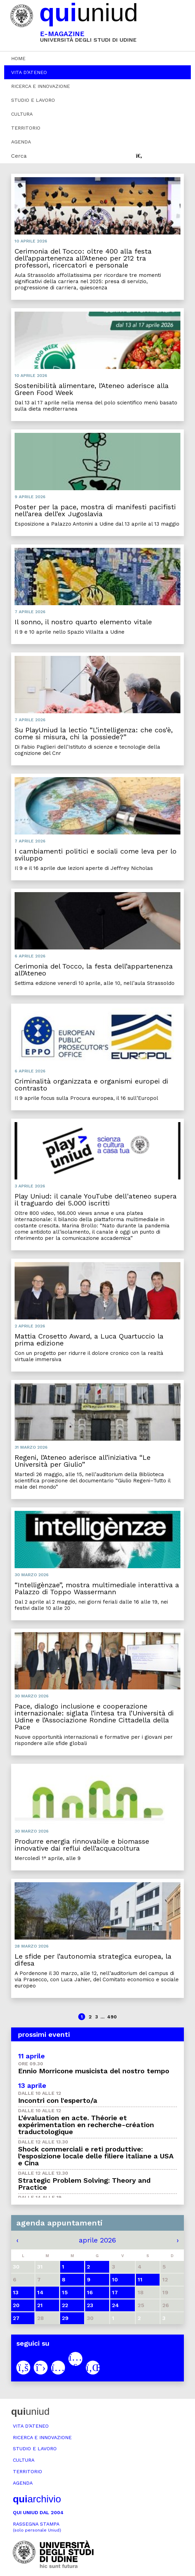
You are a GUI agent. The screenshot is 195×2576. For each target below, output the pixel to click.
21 (40, 2305)
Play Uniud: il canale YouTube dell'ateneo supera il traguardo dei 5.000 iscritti (96, 1199)
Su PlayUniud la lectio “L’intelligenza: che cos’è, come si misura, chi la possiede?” (94, 733)
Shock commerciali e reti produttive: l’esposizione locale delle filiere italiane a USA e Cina (95, 2156)
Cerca (19, 156)
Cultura (22, 114)
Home (18, 58)
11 (140, 2279)
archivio (37, 2499)
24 (115, 2305)
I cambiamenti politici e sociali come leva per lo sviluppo (96, 854)
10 (115, 2279)
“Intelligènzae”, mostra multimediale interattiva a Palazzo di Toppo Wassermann (97, 1588)
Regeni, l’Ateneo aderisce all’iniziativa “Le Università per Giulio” (83, 1460)
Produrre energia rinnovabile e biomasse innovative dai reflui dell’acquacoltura (82, 1844)
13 (15, 2292)
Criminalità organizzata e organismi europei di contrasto (91, 1084)
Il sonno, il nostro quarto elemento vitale (83, 622)
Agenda (21, 142)
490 (112, 2016)
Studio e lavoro (33, 100)
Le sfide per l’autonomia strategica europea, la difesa (93, 1959)
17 (115, 2292)
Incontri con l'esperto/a (57, 2100)
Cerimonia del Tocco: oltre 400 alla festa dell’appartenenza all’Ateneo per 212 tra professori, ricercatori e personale (83, 258)
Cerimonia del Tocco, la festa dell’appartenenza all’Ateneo (94, 969)
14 (40, 2292)
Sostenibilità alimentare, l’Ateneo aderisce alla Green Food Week (92, 389)
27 (16, 2318)
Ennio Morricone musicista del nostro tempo (93, 2071)
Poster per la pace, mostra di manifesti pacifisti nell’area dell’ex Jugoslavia (95, 510)
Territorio (25, 128)
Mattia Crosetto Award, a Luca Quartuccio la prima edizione (89, 1339)
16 (90, 2292)
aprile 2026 (97, 2240)
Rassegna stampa (37, 2527)
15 (65, 2292)
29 (65, 2318)
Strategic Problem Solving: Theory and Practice (84, 2183)
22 (65, 2305)
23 (90, 2305)
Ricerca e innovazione (40, 86)
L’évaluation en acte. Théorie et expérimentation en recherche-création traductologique (86, 2125)
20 (16, 2305)
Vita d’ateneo (29, 72)
